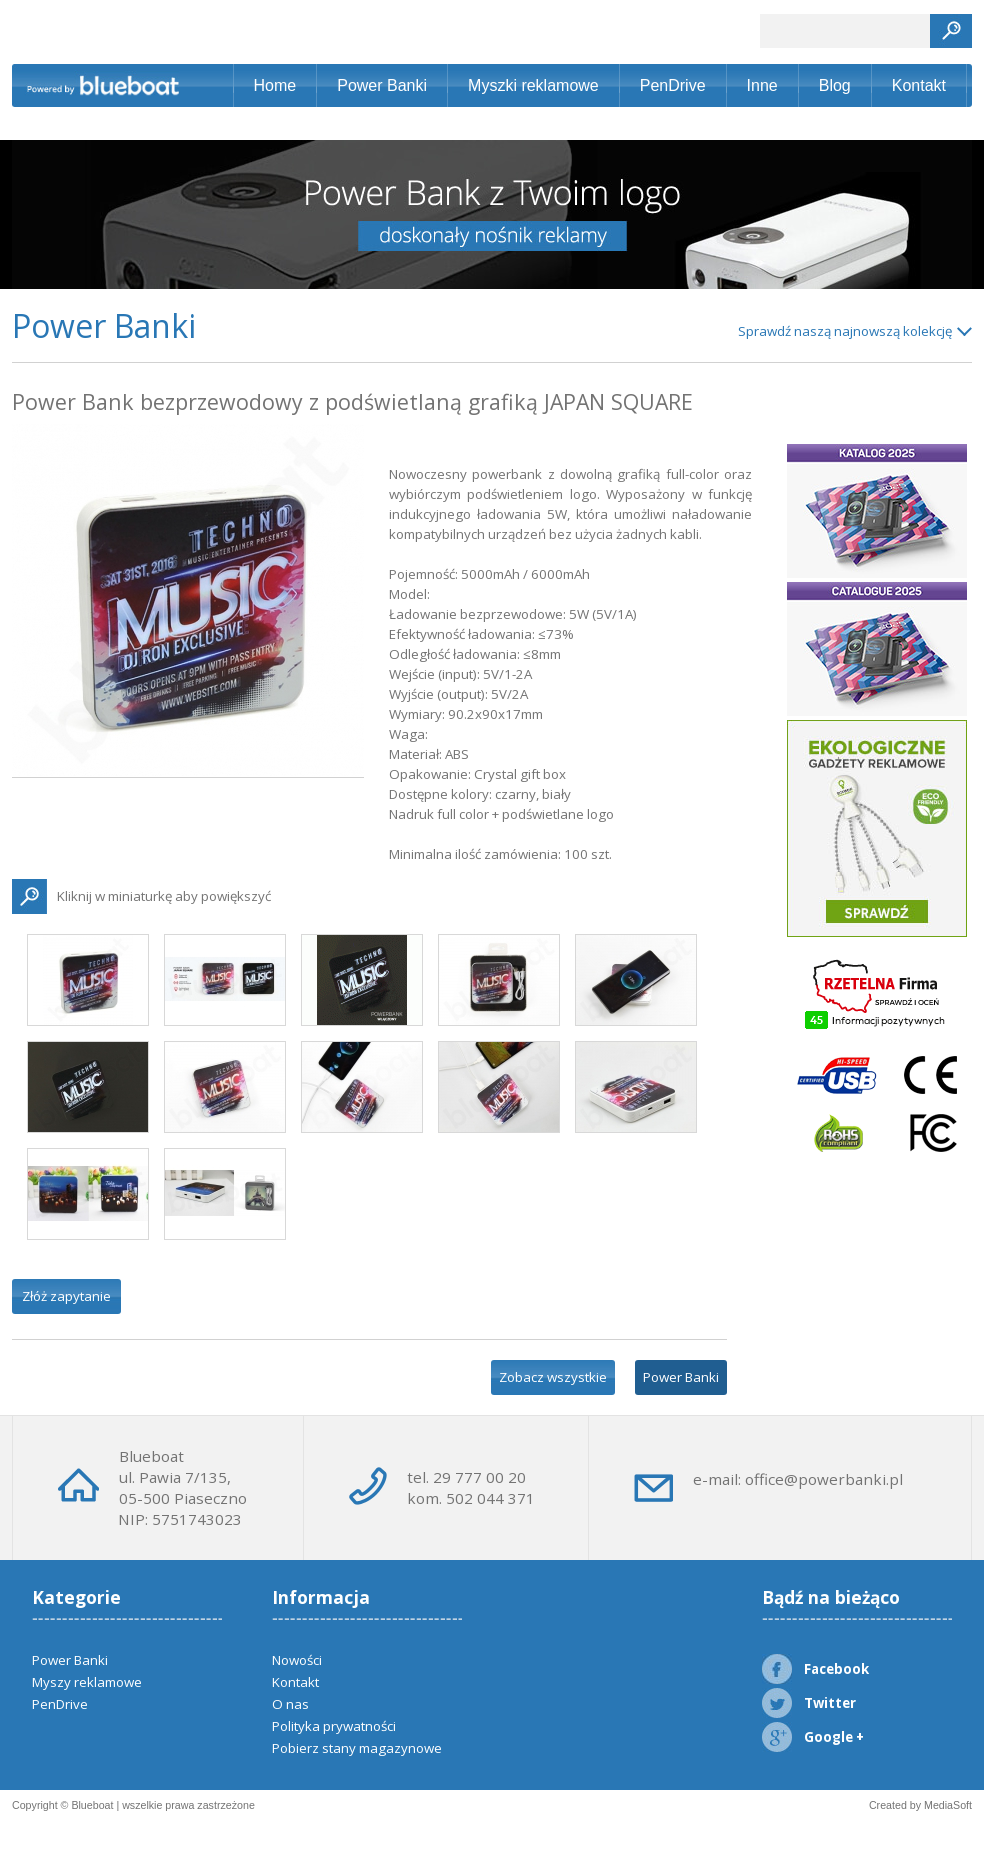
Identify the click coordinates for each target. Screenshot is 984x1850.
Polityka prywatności (334, 1726)
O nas (290, 1704)
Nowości (297, 1660)
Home (275, 85)
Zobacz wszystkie (553, 1377)
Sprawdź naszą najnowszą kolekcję (845, 331)
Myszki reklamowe (533, 85)
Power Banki (382, 85)
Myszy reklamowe (87, 1682)
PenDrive (673, 85)
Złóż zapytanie (66, 1296)
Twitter (809, 1703)
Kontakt (919, 85)
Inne (762, 85)
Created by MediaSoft (920, 1805)
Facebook (815, 1669)
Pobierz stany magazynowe (357, 1748)
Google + (813, 1737)
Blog (835, 85)
